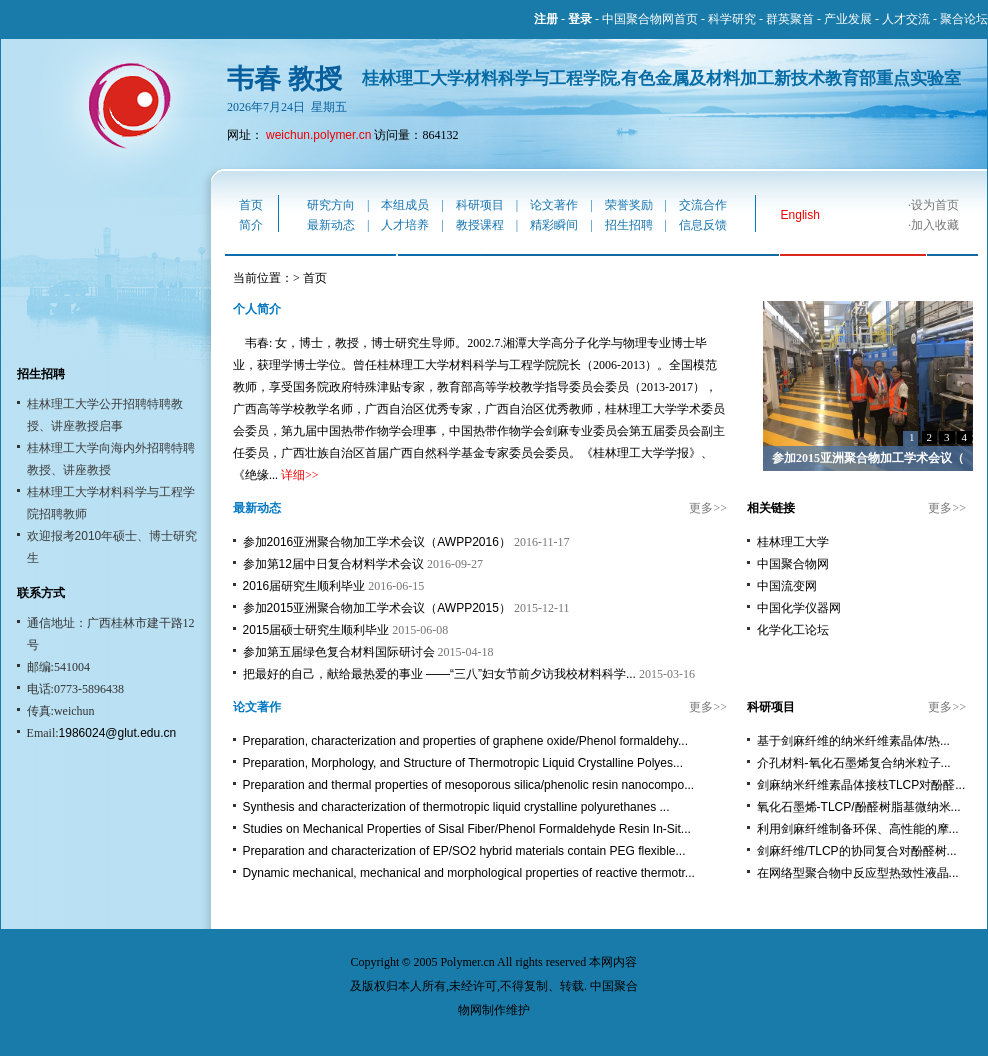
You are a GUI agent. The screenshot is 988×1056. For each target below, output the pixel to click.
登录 (580, 19)
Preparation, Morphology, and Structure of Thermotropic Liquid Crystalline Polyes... (463, 763)
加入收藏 (935, 225)
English (800, 215)
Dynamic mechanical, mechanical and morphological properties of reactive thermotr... (469, 873)
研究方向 (331, 205)
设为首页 (935, 205)
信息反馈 (703, 225)
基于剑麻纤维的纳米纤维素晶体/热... (853, 741)
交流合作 (703, 205)
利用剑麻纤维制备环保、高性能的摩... (858, 829)
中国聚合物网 (793, 564)
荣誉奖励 (629, 205)
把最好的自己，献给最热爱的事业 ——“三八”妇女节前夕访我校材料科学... (439, 674)
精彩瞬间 (554, 225)
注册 (546, 19)
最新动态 (331, 225)
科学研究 (732, 19)
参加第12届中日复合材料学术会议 (333, 564)
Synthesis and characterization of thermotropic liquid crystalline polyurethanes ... (456, 807)
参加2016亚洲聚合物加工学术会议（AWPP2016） (377, 542)
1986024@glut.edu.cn (118, 733)
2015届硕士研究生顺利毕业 (316, 630)
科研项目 (480, 205)
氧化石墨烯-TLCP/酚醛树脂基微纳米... (859, 807)
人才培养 (405, 225)
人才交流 (906, 19)
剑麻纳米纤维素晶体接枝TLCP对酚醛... (861, 785)
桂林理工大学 (793, 542)
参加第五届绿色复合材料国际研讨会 (339, 652)
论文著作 (554, 205)
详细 (293, 475)
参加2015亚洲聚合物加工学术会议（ (868, 458)
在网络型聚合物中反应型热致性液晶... (858, 873)
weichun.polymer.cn (318, 135)
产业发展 (848, 19)
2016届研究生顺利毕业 (304, 586)
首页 (251, 205)
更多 (701, 508)
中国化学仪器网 (799, 608)
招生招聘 (629, 225)
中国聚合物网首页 (650, 19)
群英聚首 (790, 19)
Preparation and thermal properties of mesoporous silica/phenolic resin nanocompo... (469, 785)
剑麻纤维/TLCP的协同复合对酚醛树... (857, 851)
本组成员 (405, 205)
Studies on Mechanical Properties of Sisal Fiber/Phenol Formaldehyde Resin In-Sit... (467, 829)
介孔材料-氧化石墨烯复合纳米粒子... (854, 763)
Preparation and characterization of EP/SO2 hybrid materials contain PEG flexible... (464, 851)
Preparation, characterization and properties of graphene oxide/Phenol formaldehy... (465, 741)
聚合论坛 (964, 19)
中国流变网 (787, 586)
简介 (251, 225)
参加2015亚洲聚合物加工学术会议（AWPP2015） (377, 608)
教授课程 (480, 225)
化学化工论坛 (793, 630)
